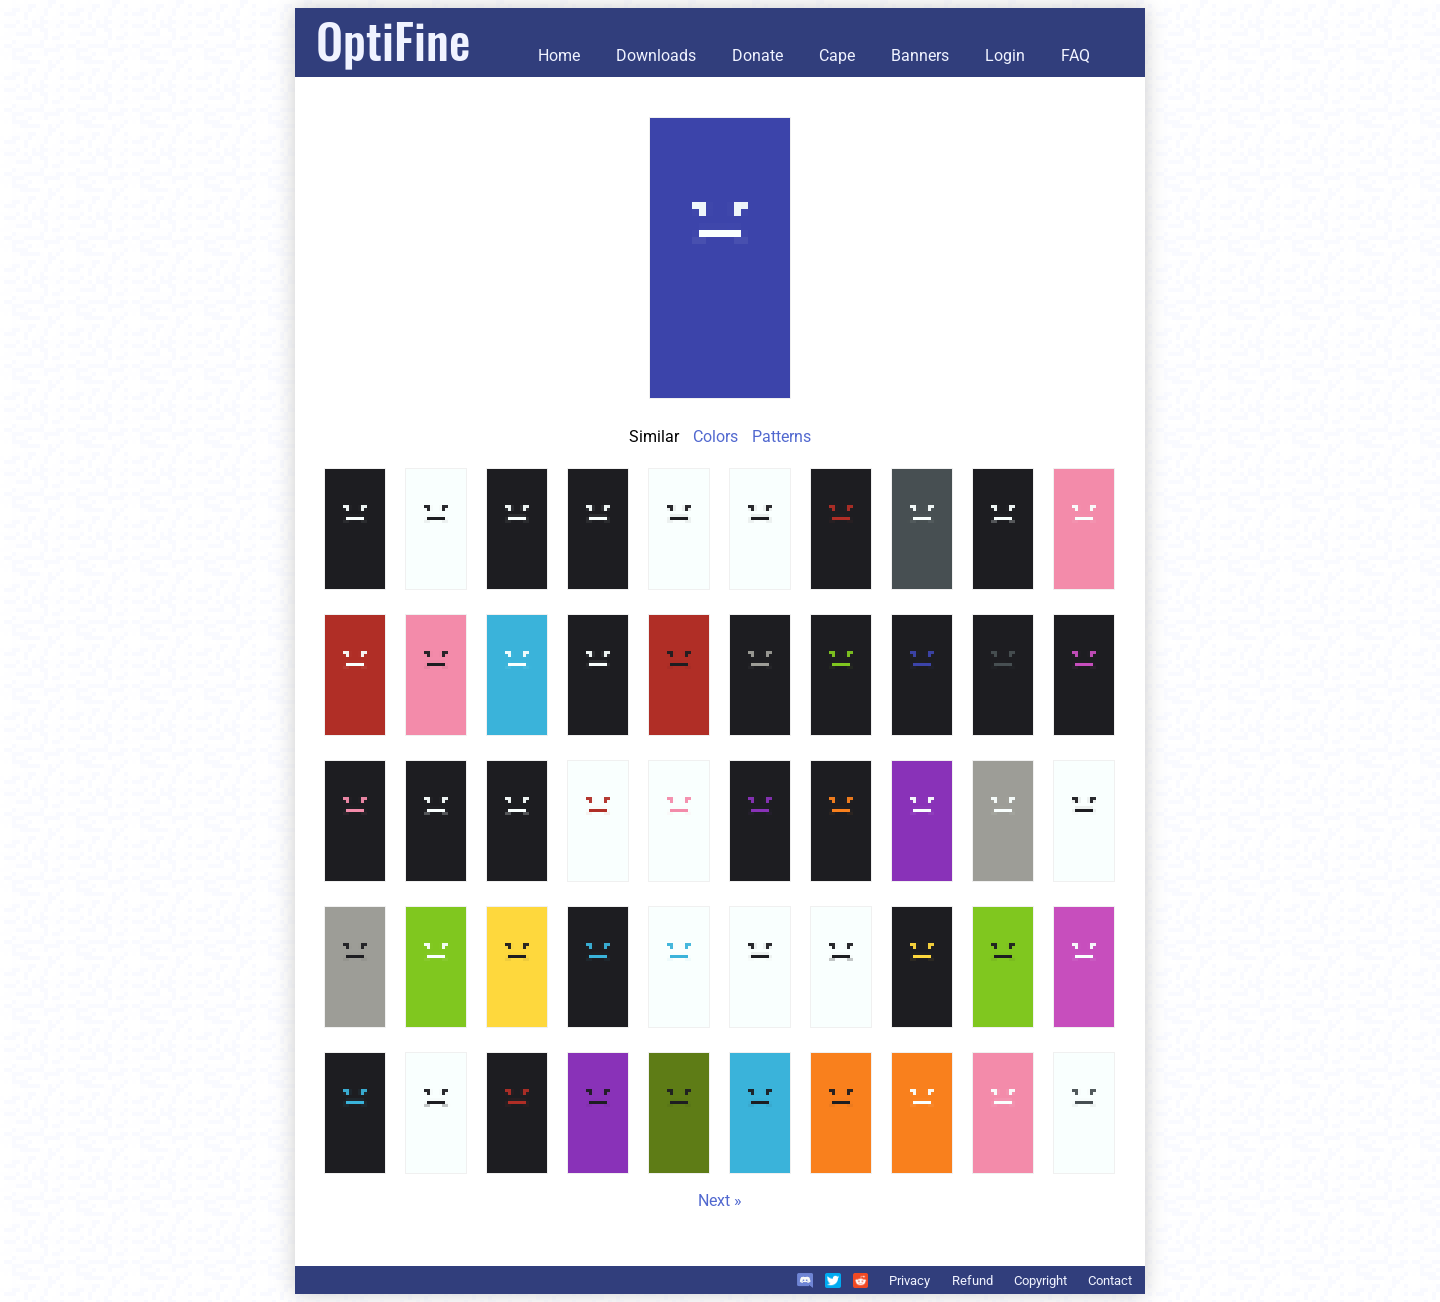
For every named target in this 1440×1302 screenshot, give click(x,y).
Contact (1110, 1280)
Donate (757, 55)
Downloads (656, 55)
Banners (920, 55)
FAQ (1075, 55)
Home (559, 55)
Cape (837, 55)
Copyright (1040, 1280)
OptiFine (393, 39)
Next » (720, 1200)
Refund (972, 1280)
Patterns (781, 436)
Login (1005, 55)
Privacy (909, 1280)
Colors (715, 436)
